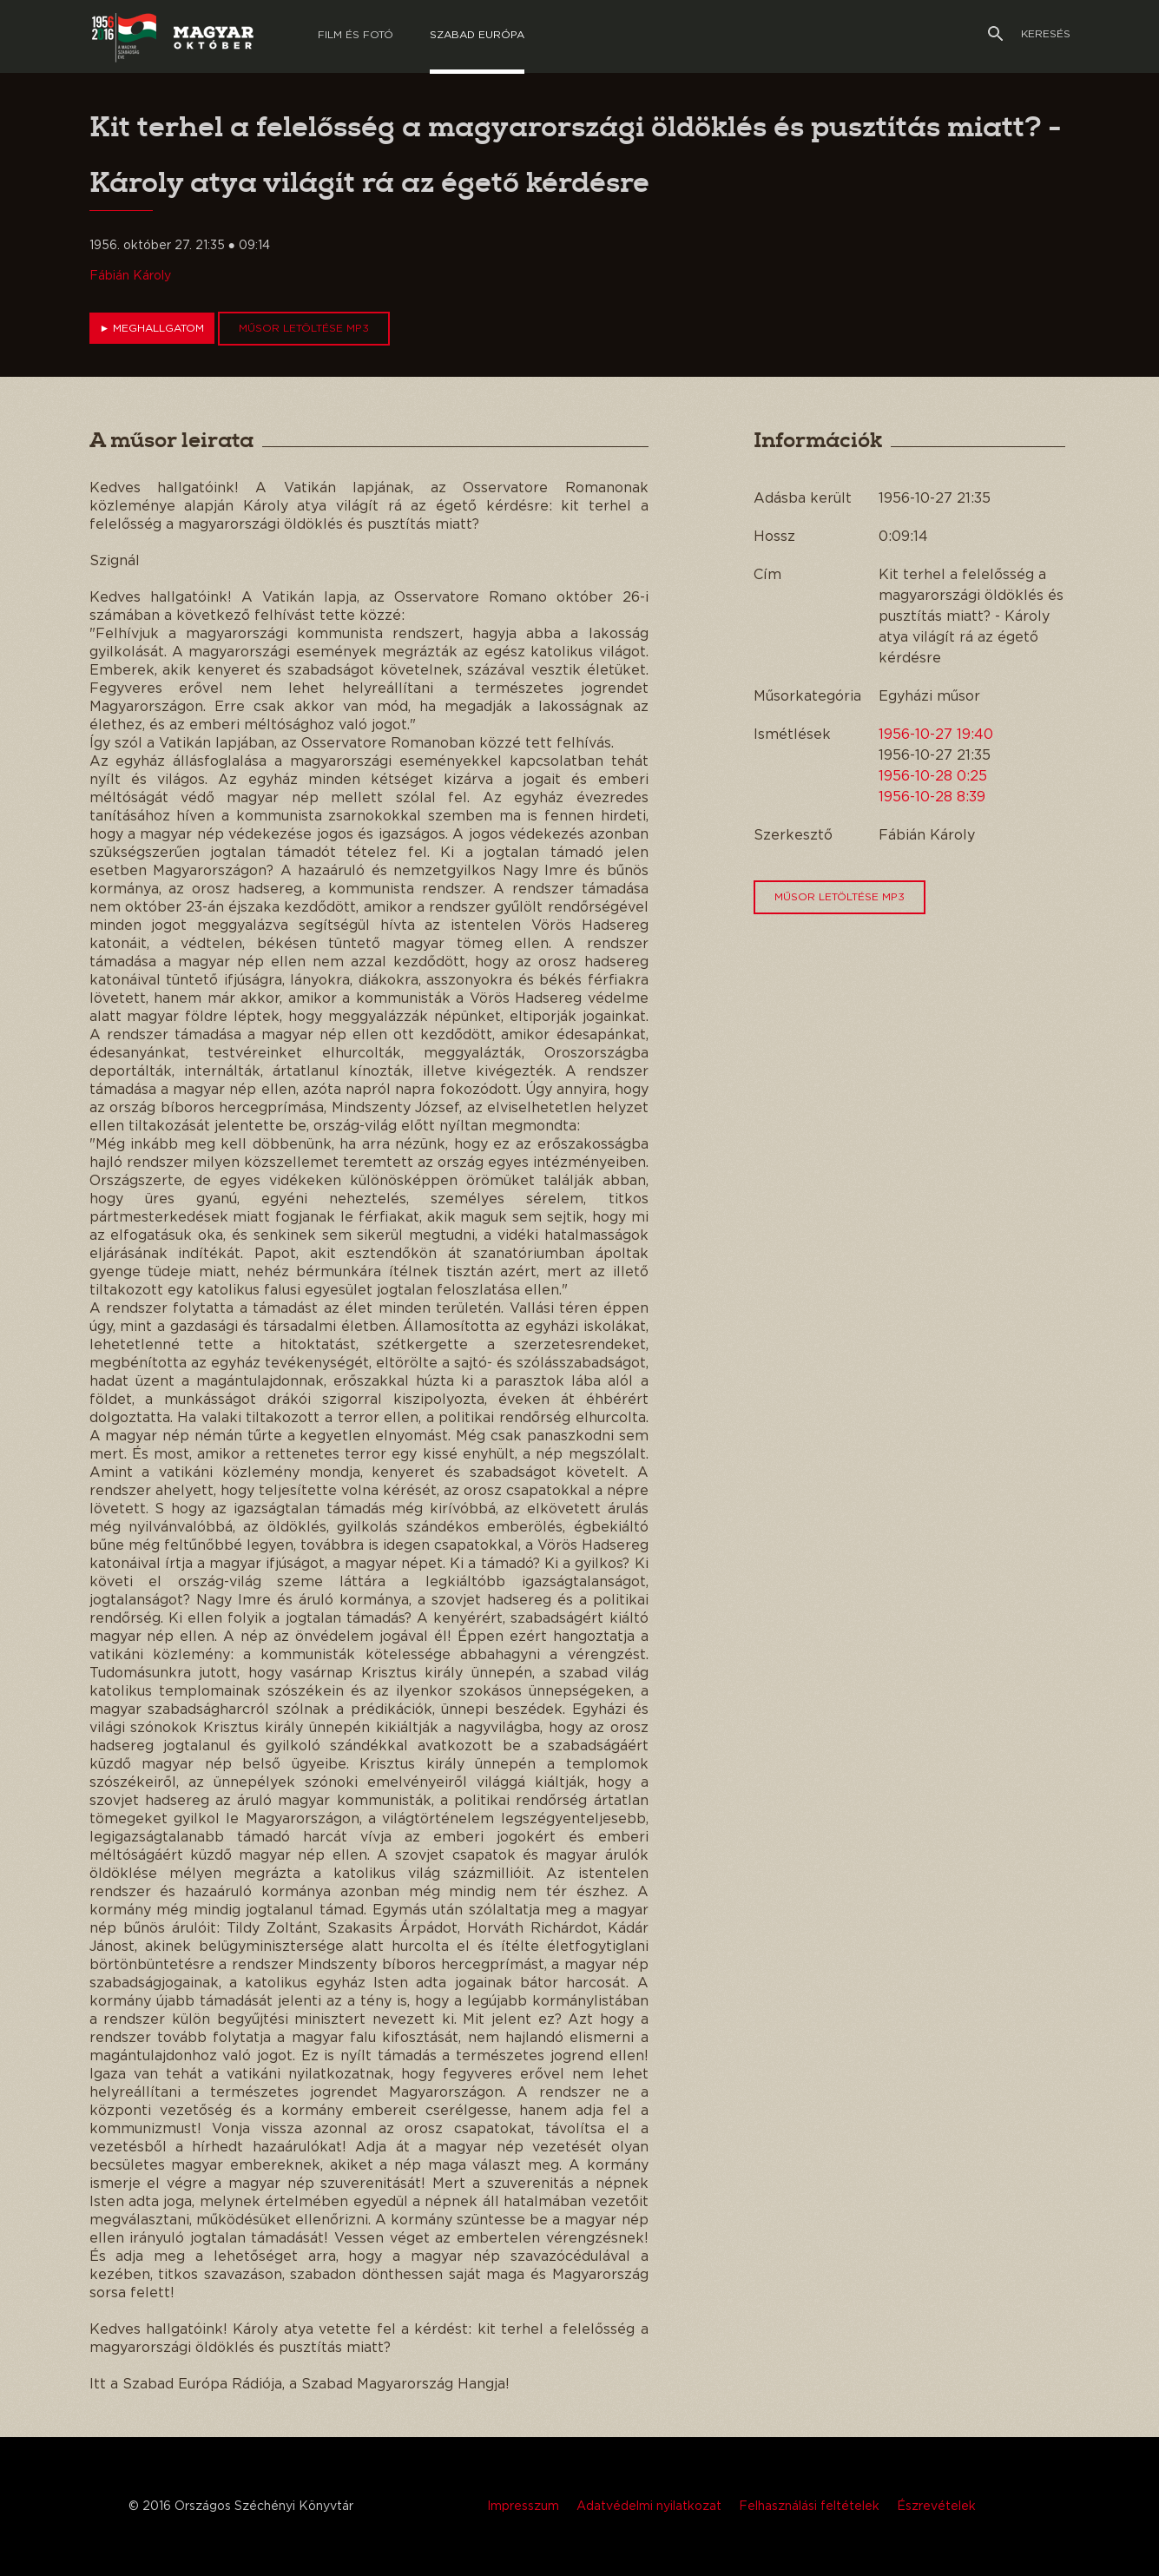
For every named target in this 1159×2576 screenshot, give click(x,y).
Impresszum (523, 2506)
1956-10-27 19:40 (936, 734)
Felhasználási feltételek (809, 2506)
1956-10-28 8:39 (932, 797)
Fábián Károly (130, 276)
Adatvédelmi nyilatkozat (648, 2506)
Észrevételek (936, 2506)
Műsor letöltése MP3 (304, 328)
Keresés (1029, 34)
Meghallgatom (152, 328)
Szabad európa (477, 35)
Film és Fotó (355, 35)
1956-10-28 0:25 (933, 776)
